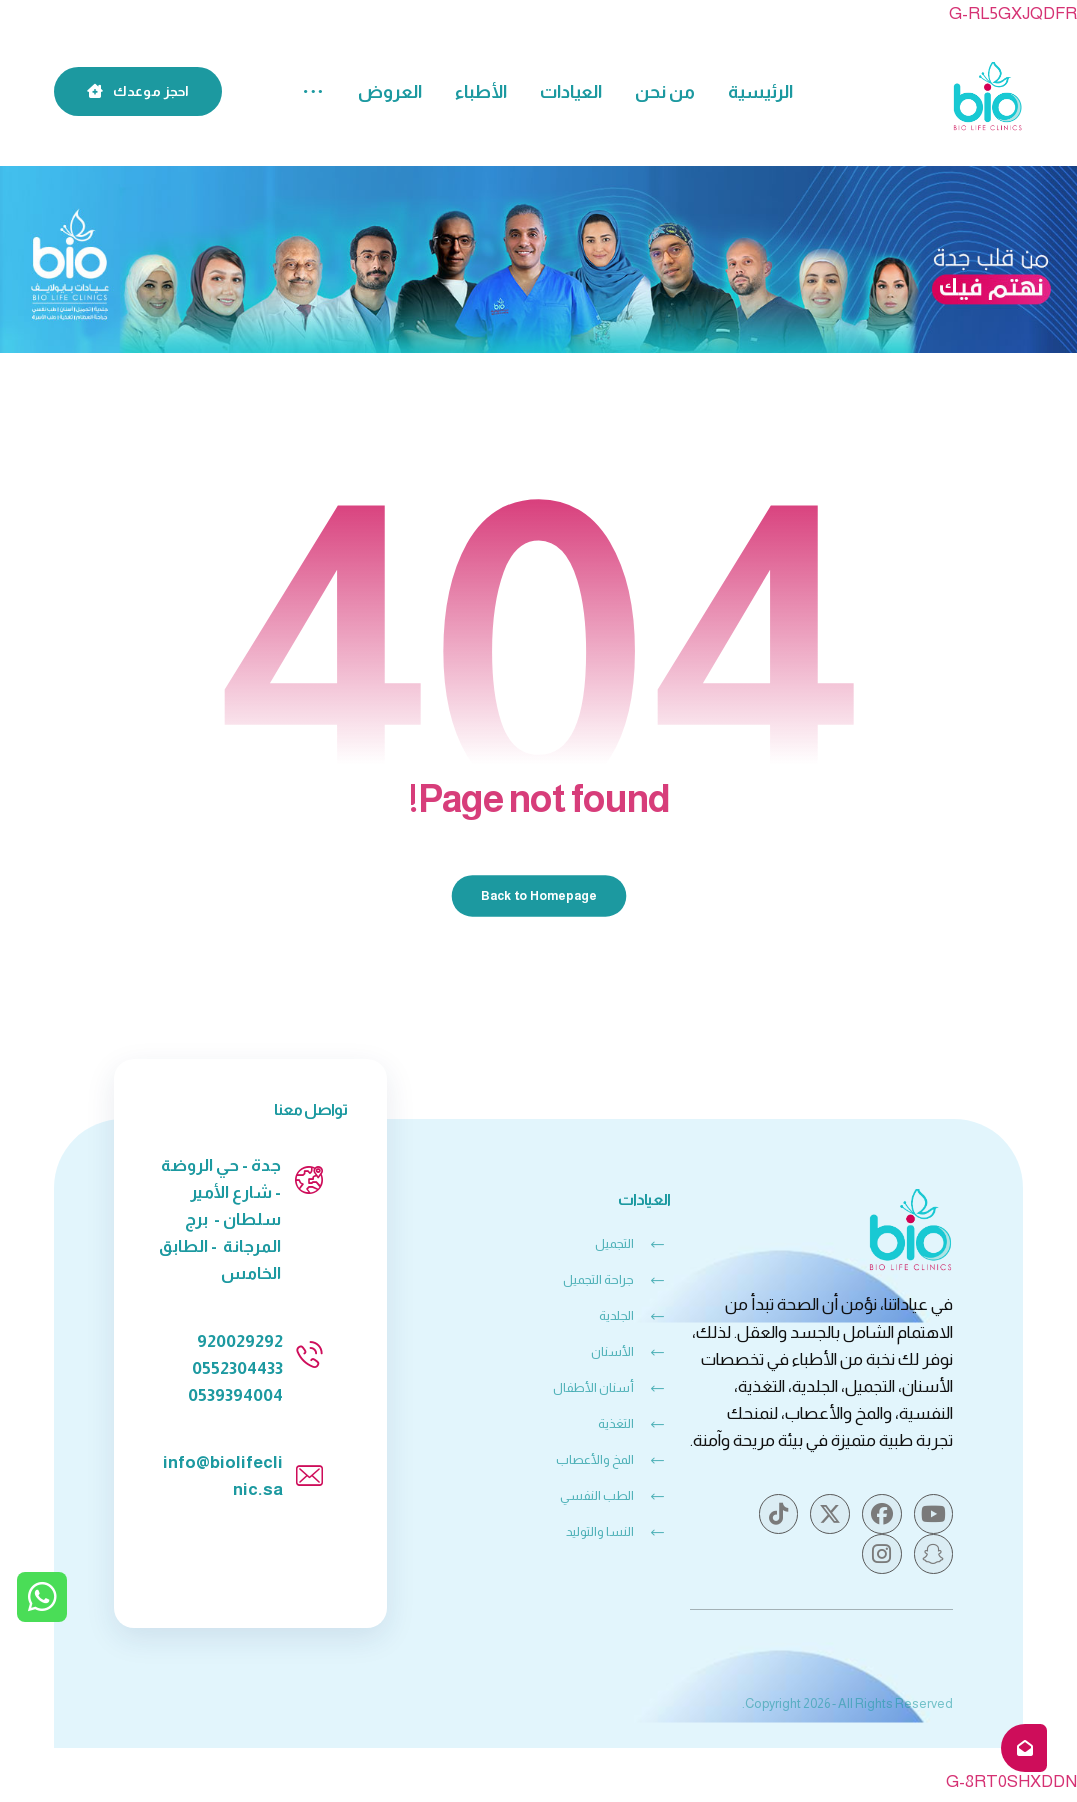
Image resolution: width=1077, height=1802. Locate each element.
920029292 (240, 1344)
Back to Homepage (538, 899)
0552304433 (237, 1371)
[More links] (313, 92)
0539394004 (235, 1398)
